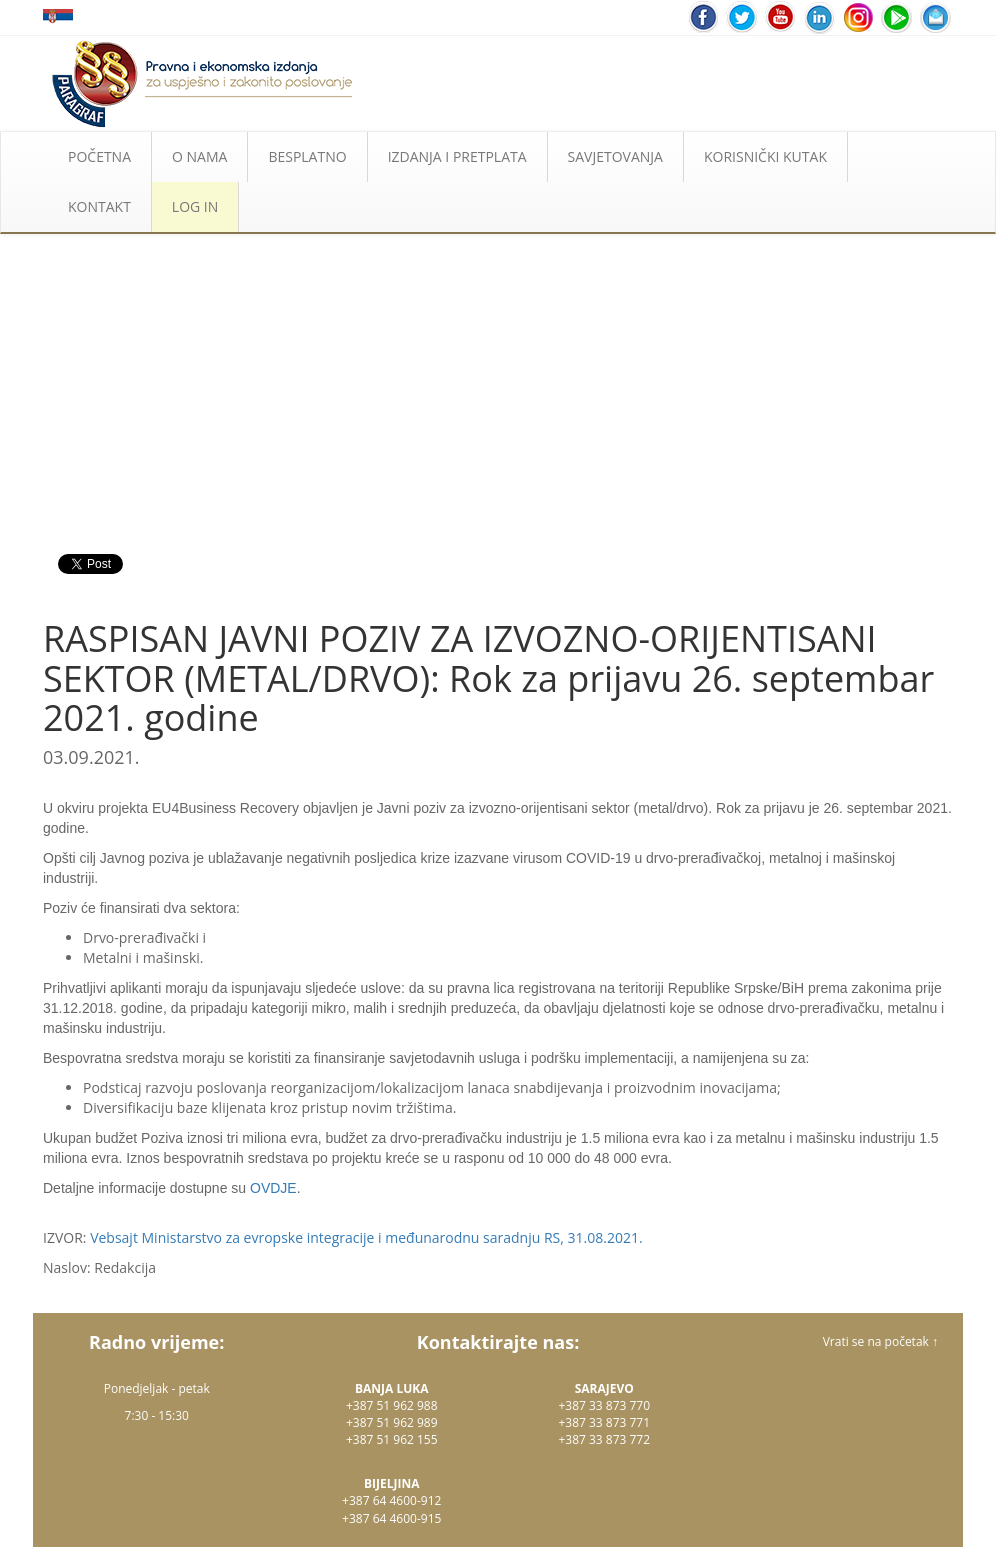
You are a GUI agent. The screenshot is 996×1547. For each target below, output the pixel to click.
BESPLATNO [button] (307, 156)
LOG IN (195, 206)
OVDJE (273, 1188)
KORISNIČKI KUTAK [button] (765, 156)
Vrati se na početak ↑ (880, 1341)
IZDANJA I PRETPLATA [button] (457, 156)
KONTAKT (99, 206)
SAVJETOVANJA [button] (615, 156)
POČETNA (99, 156)
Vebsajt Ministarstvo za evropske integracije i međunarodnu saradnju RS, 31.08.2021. (366, 1237)
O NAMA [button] (199, 156)
